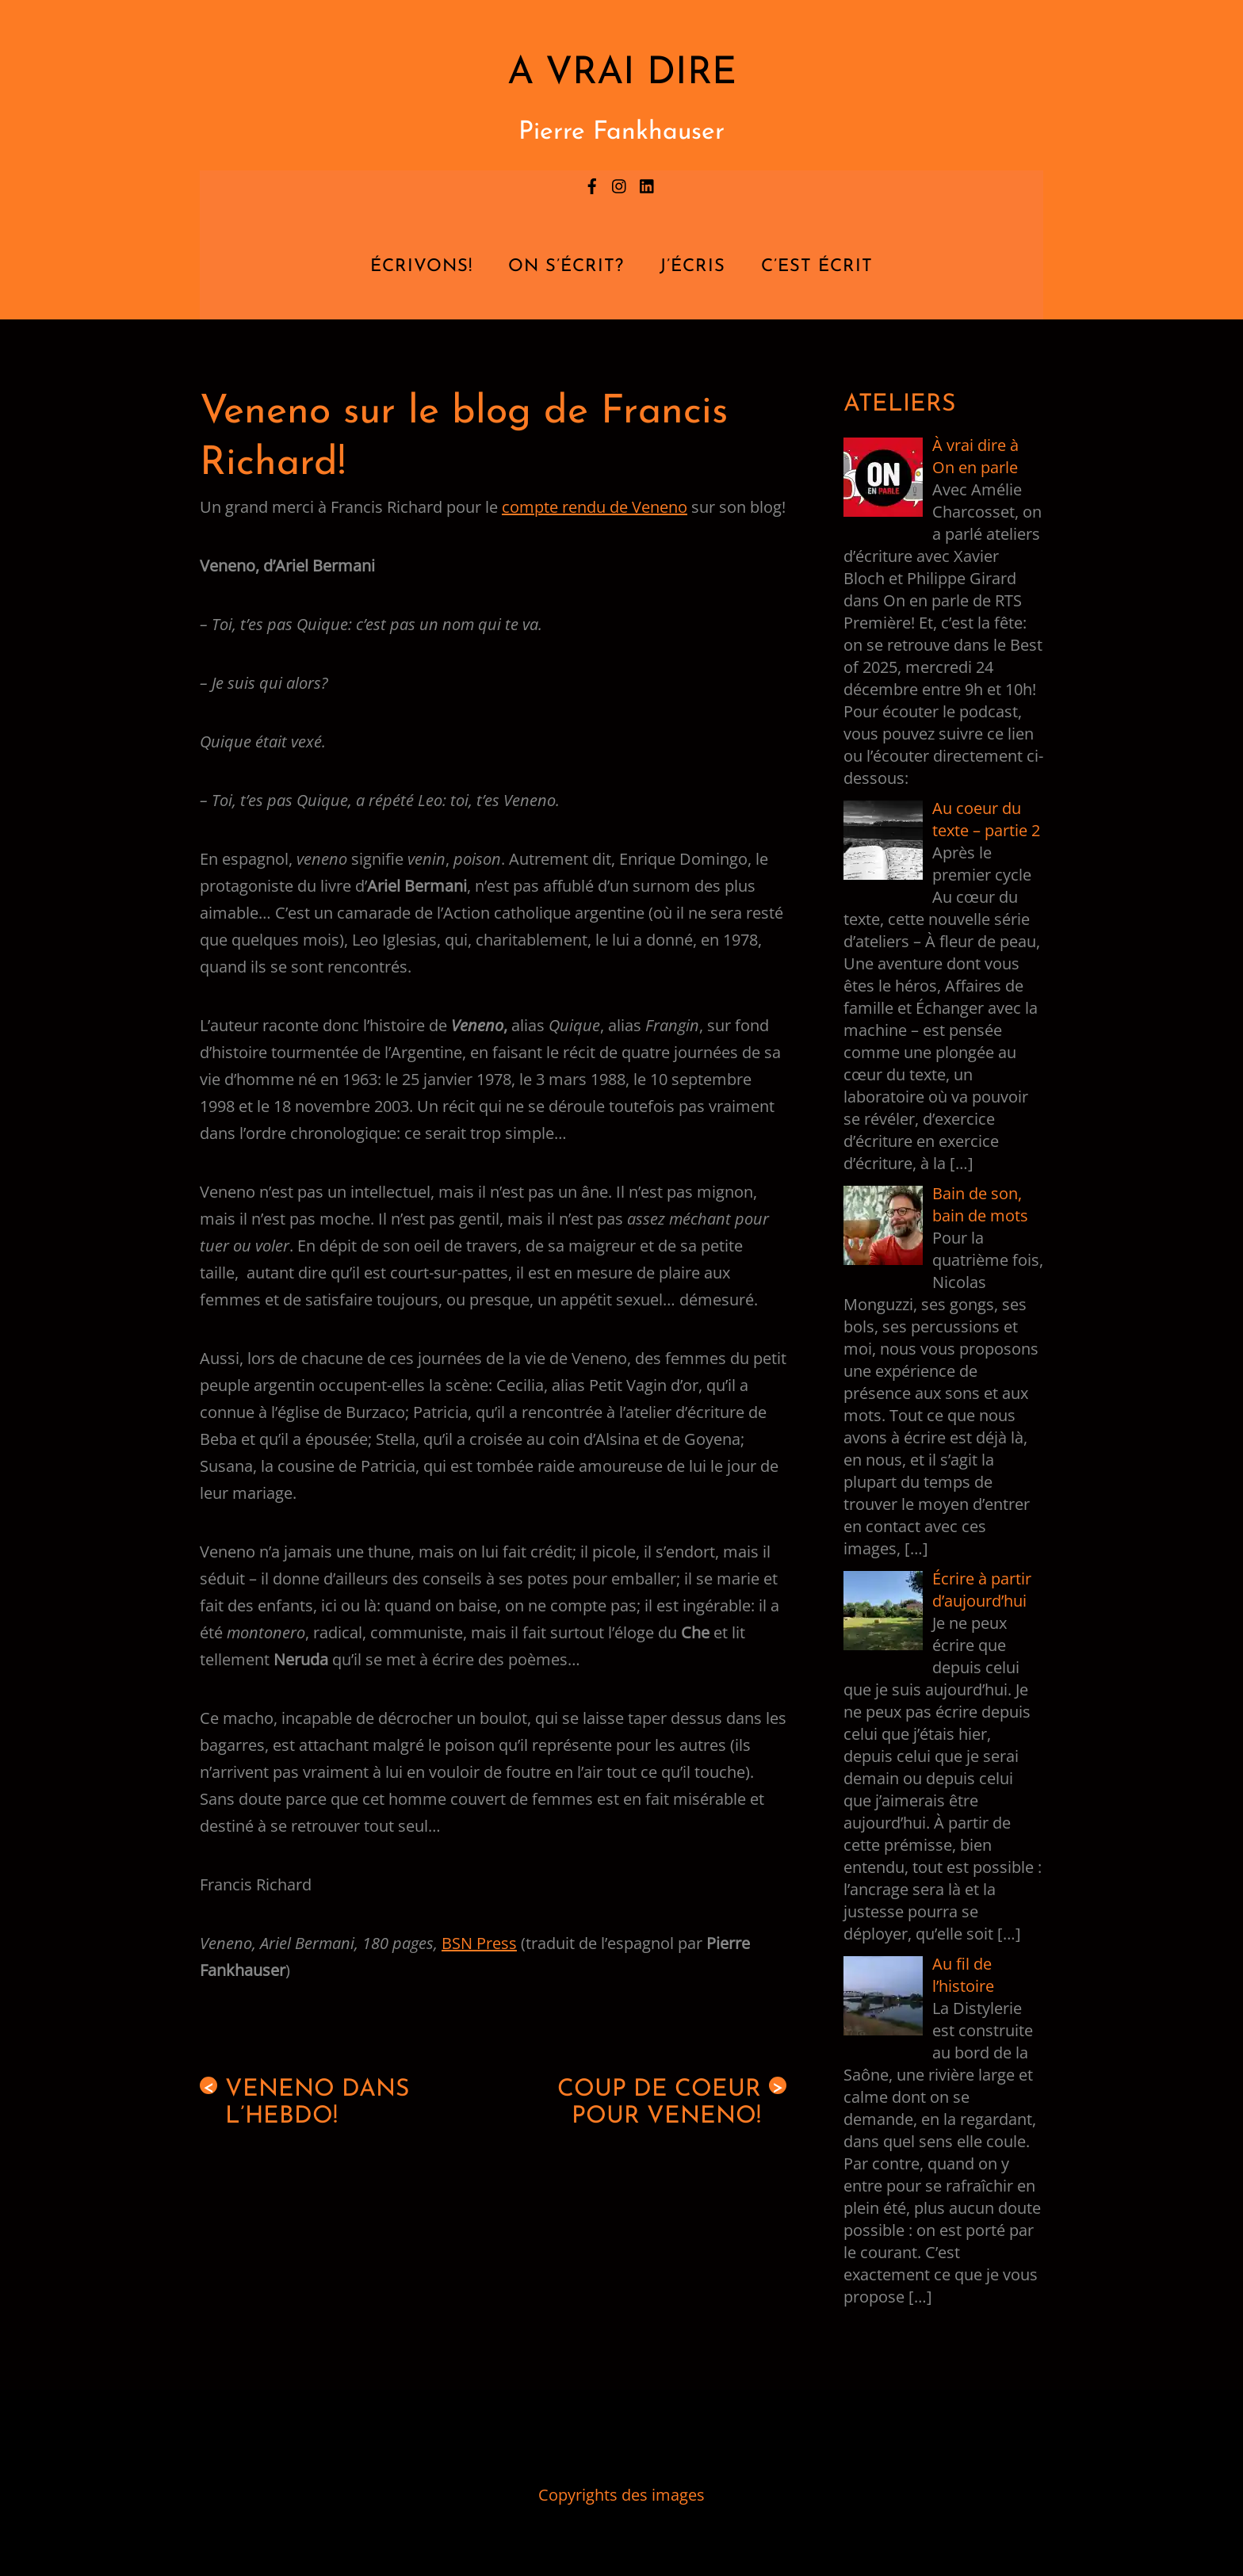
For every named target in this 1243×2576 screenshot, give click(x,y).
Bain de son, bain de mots (980, 1204)
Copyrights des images (621, 2494)
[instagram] (620, 183)
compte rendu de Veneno (594, 507)
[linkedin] (648, 183)
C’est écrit (817, 267)
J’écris (692, 267)
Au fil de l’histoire (963, 1975)
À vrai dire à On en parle (975, 456)
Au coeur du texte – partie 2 (986, 819)
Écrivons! (421, 267)
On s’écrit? (566, 267)
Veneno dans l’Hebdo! (304, 2103)
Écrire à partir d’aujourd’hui (981, 1589)
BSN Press (479, 1943)
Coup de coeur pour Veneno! (671, 2103)
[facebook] (592, 183)
